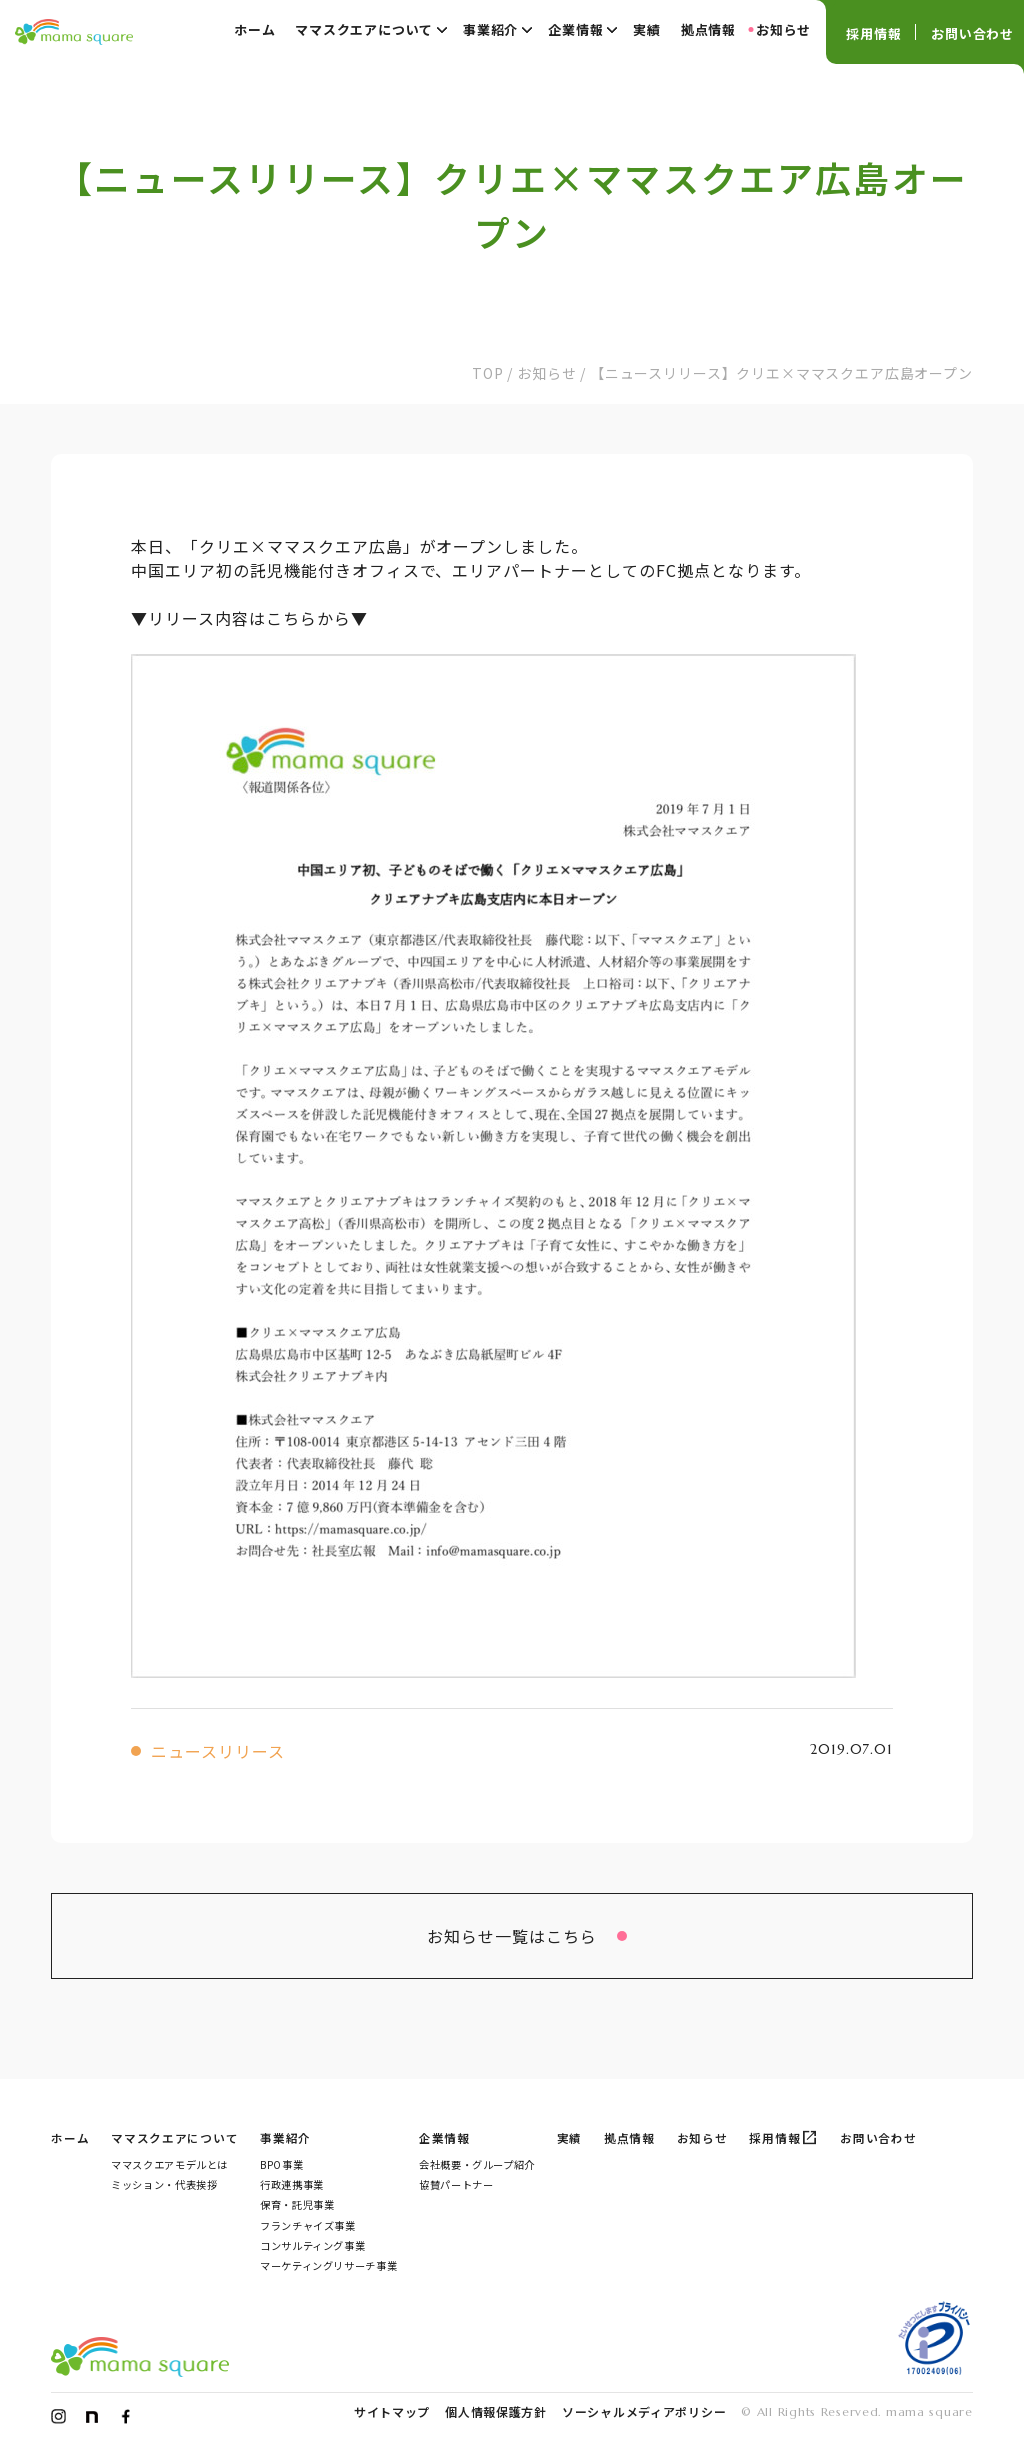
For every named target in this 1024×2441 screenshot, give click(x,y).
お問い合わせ (972, 33)
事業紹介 (498, 29)
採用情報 (873, 33)
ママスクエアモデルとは (169, 2164)
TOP (488, 373)
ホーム (254, 29)
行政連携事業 (292, 2184)
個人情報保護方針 (496, 2411)
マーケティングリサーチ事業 (328, 2265)
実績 (647, 29)
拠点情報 (708, 29)
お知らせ (783, 29)
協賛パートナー (456, 2184)
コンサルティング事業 (312, 2245)
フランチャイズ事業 (308, 2225)
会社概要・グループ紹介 (477, 2164)
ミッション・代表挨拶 (164, 2184)
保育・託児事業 (297, 2204)
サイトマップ (392, 2411)
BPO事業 (281, 2164)
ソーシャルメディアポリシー (644, 2411)
